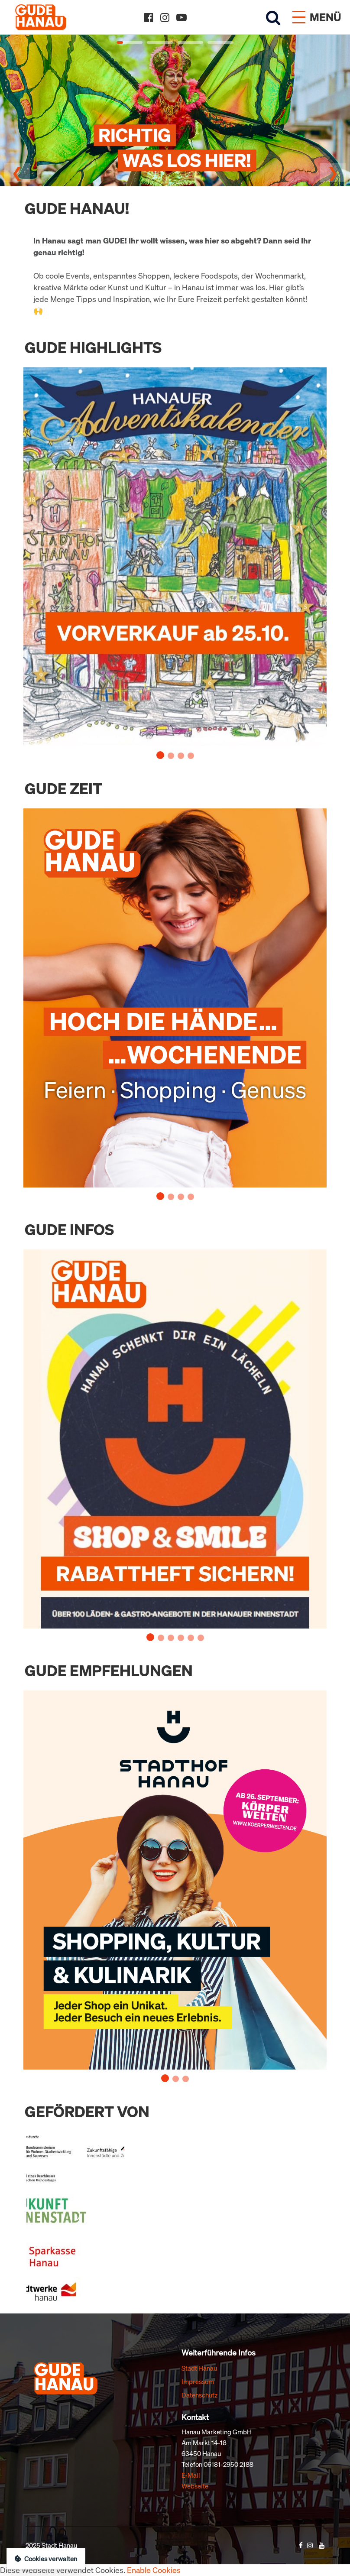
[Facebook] (148, 17)
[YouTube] (181, 17)
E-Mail (190, 2475)
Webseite (194, 2486)
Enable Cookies (154, 2570)
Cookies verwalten (46, 2558)
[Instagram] (164, 17)
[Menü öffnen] (316, 17)
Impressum (197, 2381)
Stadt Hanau (199, 2368)
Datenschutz (199, 2395)
